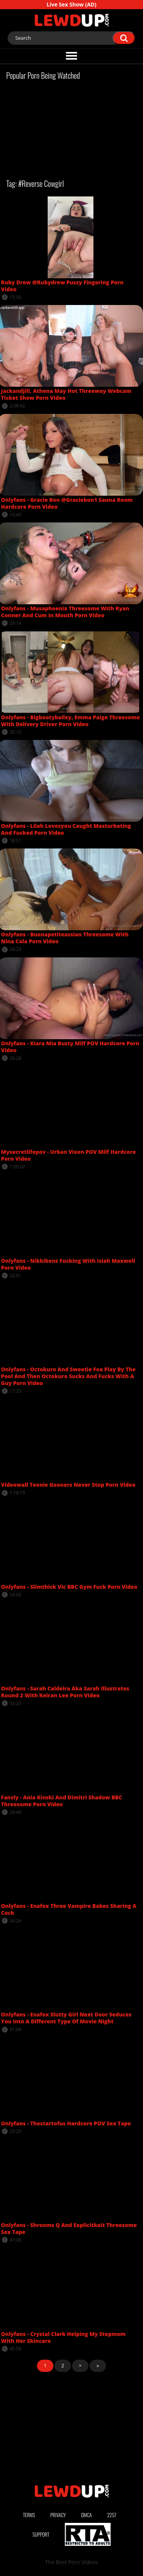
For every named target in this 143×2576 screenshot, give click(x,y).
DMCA (86, 2515)
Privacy (58, 2515)
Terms (29, 2515)
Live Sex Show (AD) (71, 4)
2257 (111, 2515)
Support (40, 2534)
